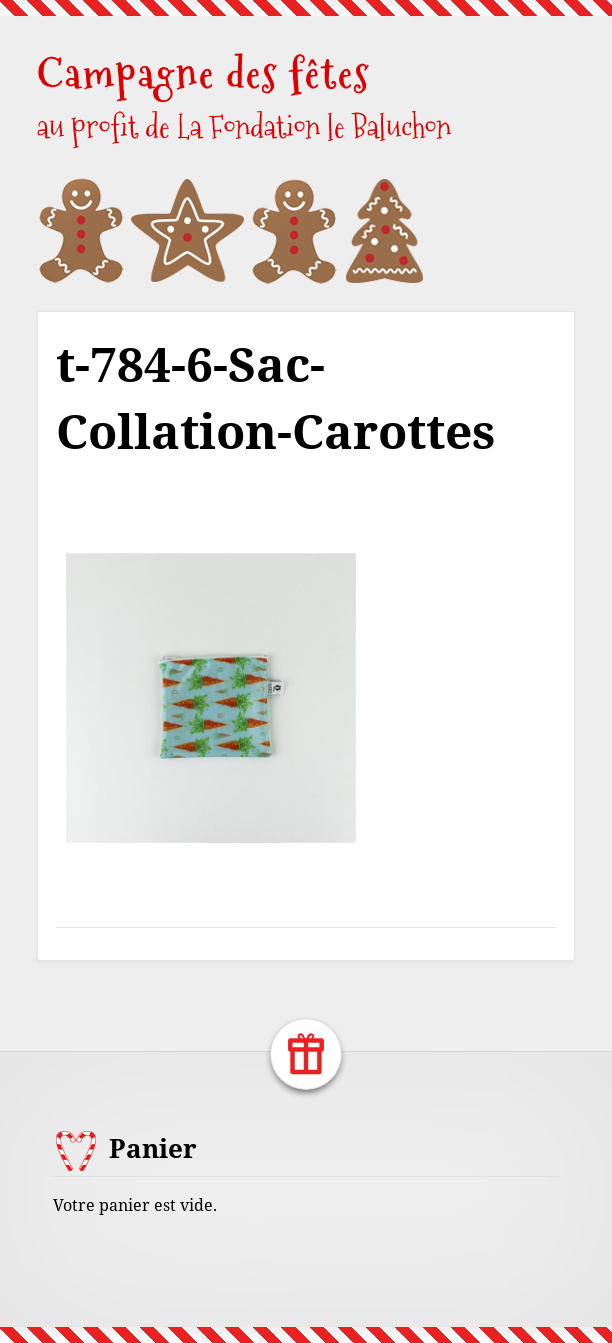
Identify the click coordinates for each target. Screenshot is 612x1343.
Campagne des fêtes (203, 73)
